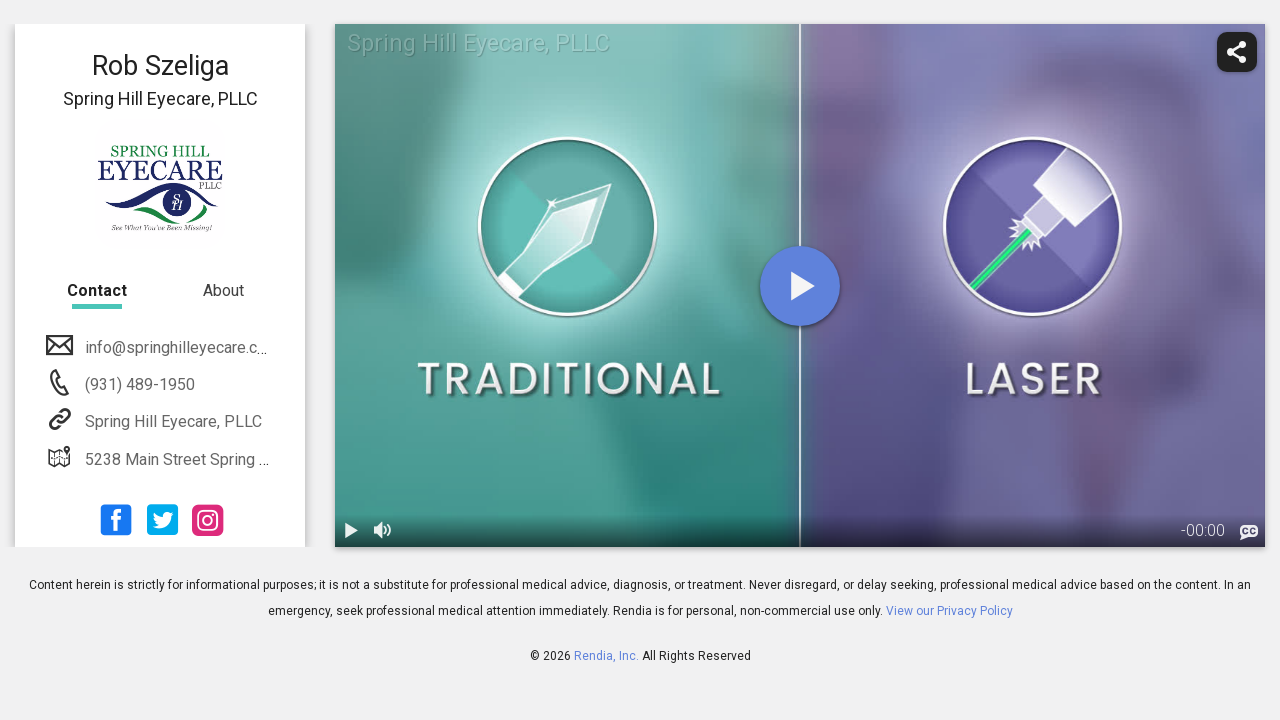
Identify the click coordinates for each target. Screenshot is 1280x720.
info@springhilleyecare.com (180, 347)
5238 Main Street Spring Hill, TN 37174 (219, 459)
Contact (97, 290)
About (223, 290)
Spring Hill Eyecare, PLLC (171, 421)
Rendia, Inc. (606, 656)
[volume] (383, 531)
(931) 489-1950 (138, 384)
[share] (1237, 52)
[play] (800, 286)
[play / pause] (351, 531)
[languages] (1249, 533)
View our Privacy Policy (949, 611)
